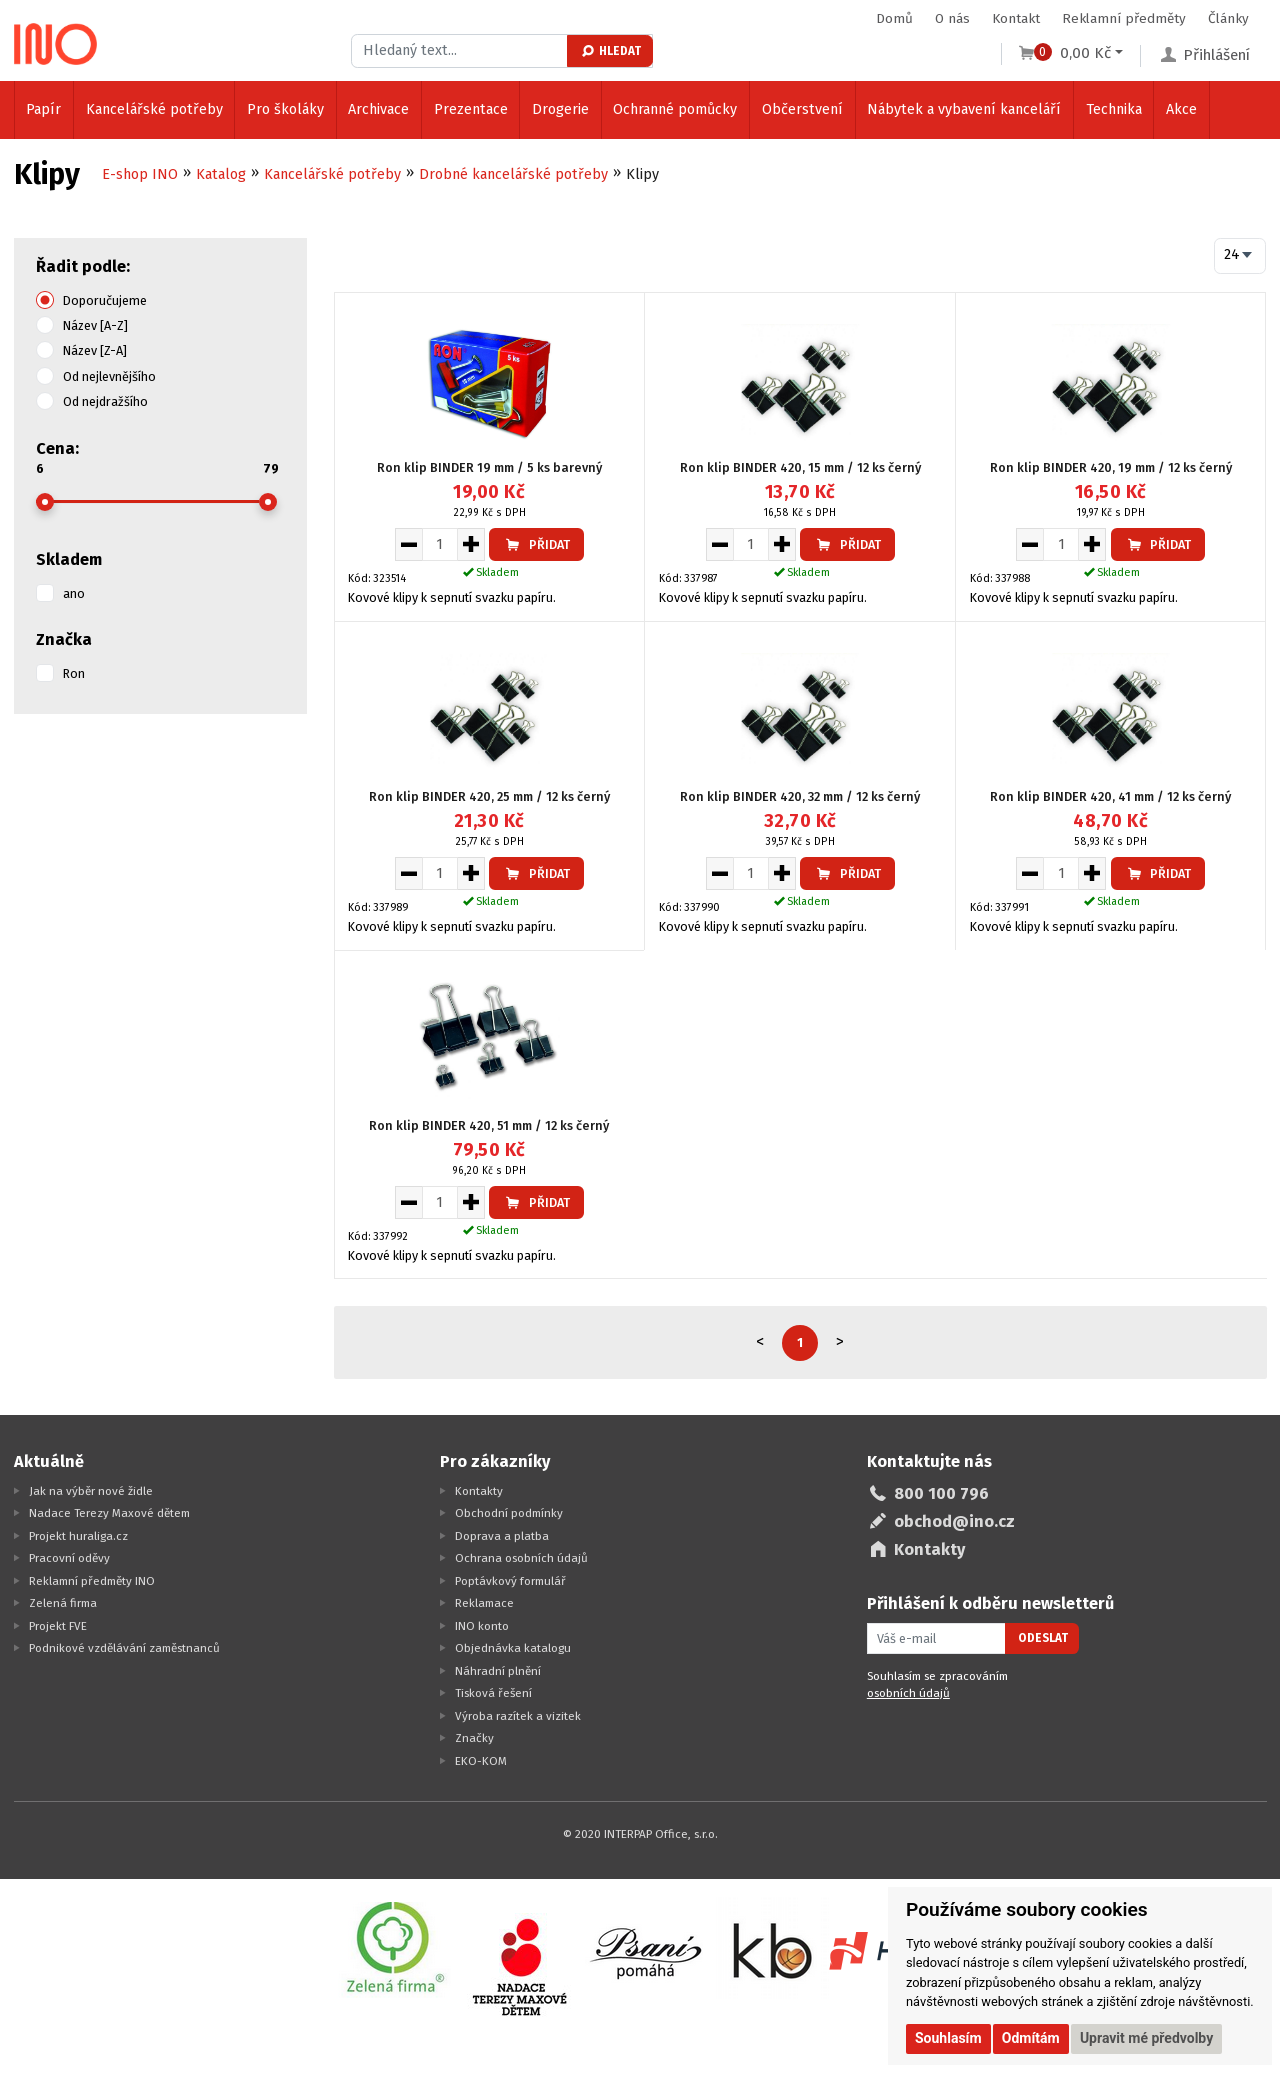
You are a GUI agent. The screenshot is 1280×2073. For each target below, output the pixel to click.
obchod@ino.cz (954, 1521)
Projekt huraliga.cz (78, 1536)
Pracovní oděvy (69, 1558)
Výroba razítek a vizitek (518, 1716)
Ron (74, 673)
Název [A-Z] (95, 325)
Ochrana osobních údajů (521, 1558)
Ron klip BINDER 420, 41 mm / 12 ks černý (1110, 796)
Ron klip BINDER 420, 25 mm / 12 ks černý (489, 796)
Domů (894, 18)
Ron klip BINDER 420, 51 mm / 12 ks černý (489, 1125)
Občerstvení (802, 109)
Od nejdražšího (105, 401)
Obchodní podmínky (509, 1513)
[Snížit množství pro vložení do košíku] (408, 544)
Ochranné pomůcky (675, 109)
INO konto (482, 1626)
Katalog (221, 174)
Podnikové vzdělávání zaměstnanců (124, 1648)
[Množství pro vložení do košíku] (440, 544)
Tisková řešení (493, 1693)
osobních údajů (908, 1693)
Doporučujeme (105, 300)
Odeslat (1043, 1638)
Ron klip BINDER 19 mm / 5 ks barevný (489, 467)
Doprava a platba (502, 1536)
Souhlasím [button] (948, 2038)
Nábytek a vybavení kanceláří (964, 109)
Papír (43, 109)
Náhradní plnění (498, 1671)
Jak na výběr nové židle (91, 1491)
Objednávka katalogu (513, 1648)
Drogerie (560, 109)
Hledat (610, 51)
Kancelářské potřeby (154, 109)
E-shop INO (140, 174)
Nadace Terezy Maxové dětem (109, 1513)
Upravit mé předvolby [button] (1146, 2038)
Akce (1181, 109)
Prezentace (471, 109)
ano (74, 593)
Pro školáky (285, 109)
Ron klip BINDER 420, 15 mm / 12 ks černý (800, 467)
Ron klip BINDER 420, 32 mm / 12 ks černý (800, 796)
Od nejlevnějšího (109, 376)
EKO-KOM (481, 1761)
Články (1228, 18)
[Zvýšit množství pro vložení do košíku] (471, 544)
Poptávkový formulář (510, 1581)
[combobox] (1240, 256)
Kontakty (479, 1491)
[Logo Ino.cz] (56, 44)
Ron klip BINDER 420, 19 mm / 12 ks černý (1111, 467)
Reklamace (484, 1603)
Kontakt (1016, 18)
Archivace (378, 109)
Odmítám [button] (1031, 2038)
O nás (952, 18)
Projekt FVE (58, 1626)
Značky (474, 1738)
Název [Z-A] (95, 350)
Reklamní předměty (1124, 18)
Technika (1114, 109)
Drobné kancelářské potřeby (513, 174)
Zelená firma (63, 1603)
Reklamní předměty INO (92, 1581)
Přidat (537, 544)
